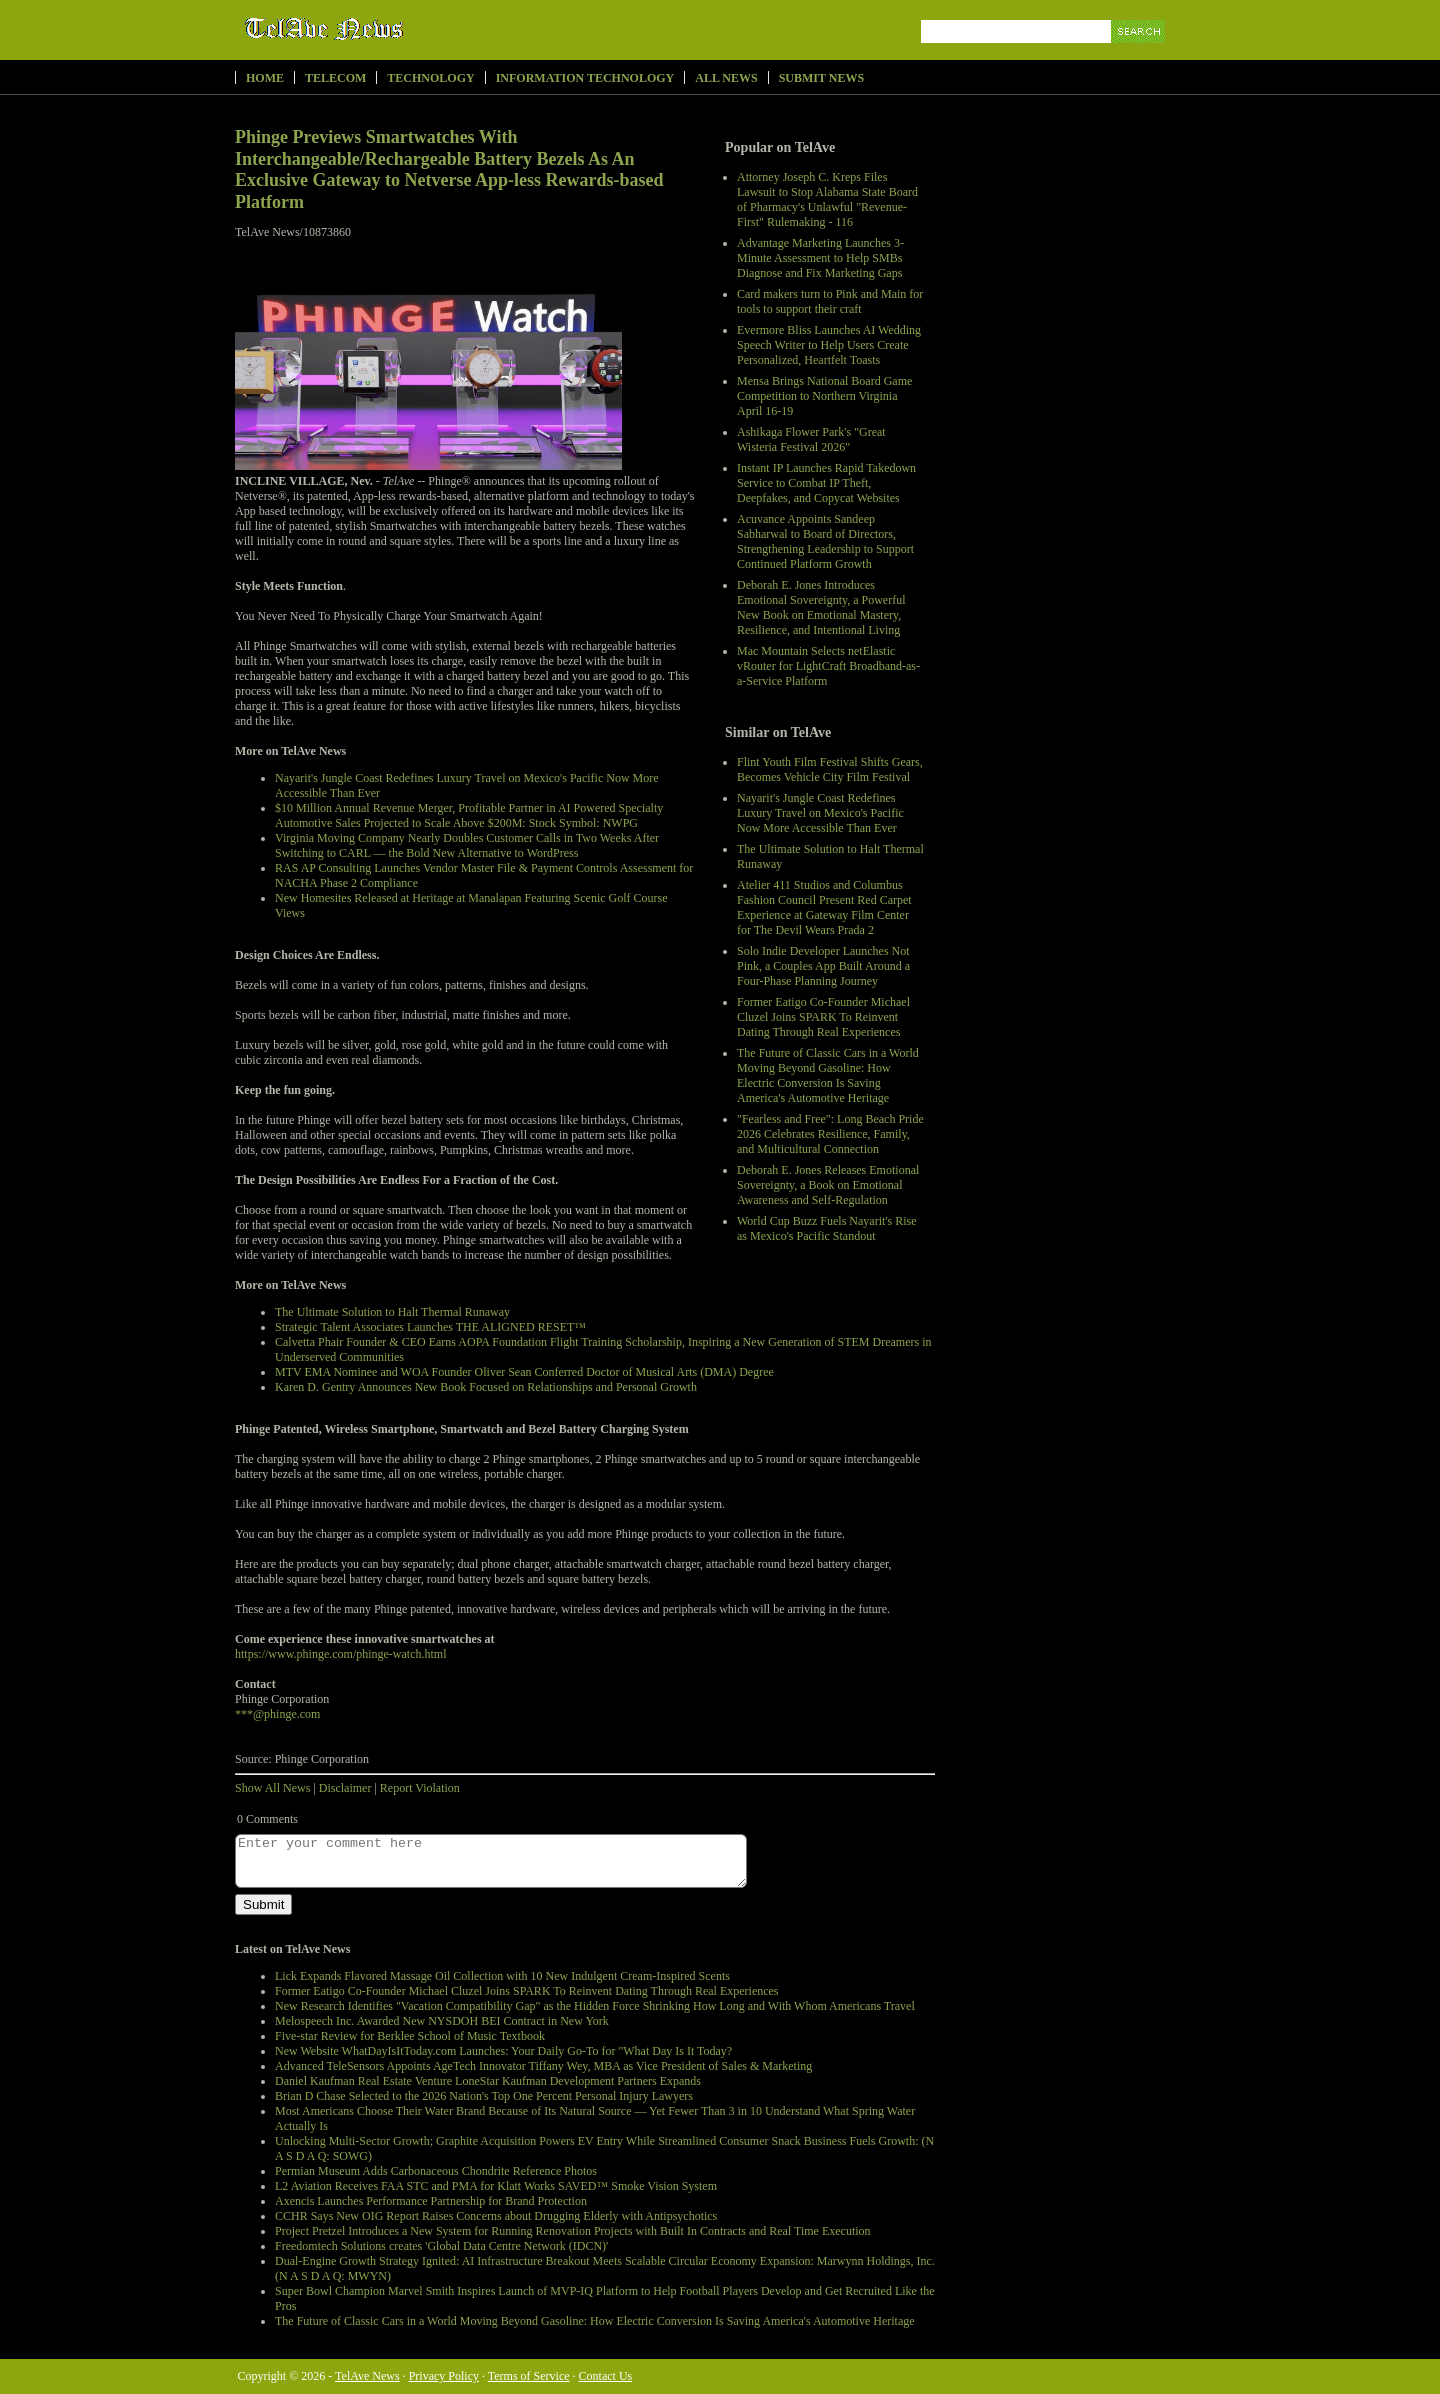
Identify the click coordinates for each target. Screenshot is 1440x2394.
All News (726, 78)
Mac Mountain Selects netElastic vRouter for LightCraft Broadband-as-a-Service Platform (828, 666)
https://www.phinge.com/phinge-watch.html (341, 1654)
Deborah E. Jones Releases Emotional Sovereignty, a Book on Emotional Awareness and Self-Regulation (828, 1185)
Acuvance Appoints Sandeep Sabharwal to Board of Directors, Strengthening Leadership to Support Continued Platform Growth (825, 541)
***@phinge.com (277, 1714)
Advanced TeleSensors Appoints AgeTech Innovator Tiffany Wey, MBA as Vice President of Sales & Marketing (543, 2066)
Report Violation (420, 1788)
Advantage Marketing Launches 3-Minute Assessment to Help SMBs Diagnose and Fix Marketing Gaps (820, 258)
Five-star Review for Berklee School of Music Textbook (410, 2036)
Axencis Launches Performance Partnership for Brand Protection (431, 2201)
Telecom (335, 78)
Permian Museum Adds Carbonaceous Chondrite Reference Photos (436, 2171)
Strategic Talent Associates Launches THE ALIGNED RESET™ (430, 1327)
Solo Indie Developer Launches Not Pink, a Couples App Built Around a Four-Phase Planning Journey (823, 966)
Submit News (821, 78)
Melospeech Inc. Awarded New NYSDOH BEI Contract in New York (442, 2021)
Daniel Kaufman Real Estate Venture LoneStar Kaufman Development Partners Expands (488, 2081)
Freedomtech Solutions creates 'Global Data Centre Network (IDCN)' (441, 2246)
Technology (430, 78)
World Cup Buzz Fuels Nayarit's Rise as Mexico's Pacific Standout (827, 1228)
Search (1139, 54)
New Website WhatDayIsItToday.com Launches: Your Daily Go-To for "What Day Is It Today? (503, 2051)
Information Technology (585, 78)
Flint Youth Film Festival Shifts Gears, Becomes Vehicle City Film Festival (830, 769)
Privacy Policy (444, 2376)
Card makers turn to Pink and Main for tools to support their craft (830, 301)
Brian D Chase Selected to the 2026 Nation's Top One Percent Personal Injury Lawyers (484, 2096)
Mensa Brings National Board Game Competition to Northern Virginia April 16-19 (824, 396)
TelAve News (382, 29)
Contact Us (606, 2376)
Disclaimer (345, 1788)
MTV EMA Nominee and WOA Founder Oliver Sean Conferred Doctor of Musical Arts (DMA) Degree (524, 1372)
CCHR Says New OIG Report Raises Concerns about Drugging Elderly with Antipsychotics (496, 2216)
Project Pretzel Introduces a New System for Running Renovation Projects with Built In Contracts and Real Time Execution (573, 2231)
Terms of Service (529, 2376)
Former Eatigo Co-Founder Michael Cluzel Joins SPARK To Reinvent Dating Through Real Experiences (823, 1017)
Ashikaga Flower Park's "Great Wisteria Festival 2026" (811, 439)
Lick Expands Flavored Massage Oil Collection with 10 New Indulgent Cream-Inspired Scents (502, 1976)
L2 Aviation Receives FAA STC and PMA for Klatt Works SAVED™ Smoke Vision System (496, 2186)
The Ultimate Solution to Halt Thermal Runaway (392, 1312)
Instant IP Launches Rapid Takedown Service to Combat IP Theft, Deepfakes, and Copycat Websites (826, 483)
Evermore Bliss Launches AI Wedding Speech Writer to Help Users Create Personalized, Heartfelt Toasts (829, 345)
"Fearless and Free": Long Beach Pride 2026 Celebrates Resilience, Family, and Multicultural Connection (830, 1134)
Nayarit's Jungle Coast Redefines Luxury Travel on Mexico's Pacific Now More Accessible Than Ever (820, 813)
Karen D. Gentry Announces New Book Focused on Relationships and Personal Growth (486, 1387)
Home (265, 78)
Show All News (272, 1788)
